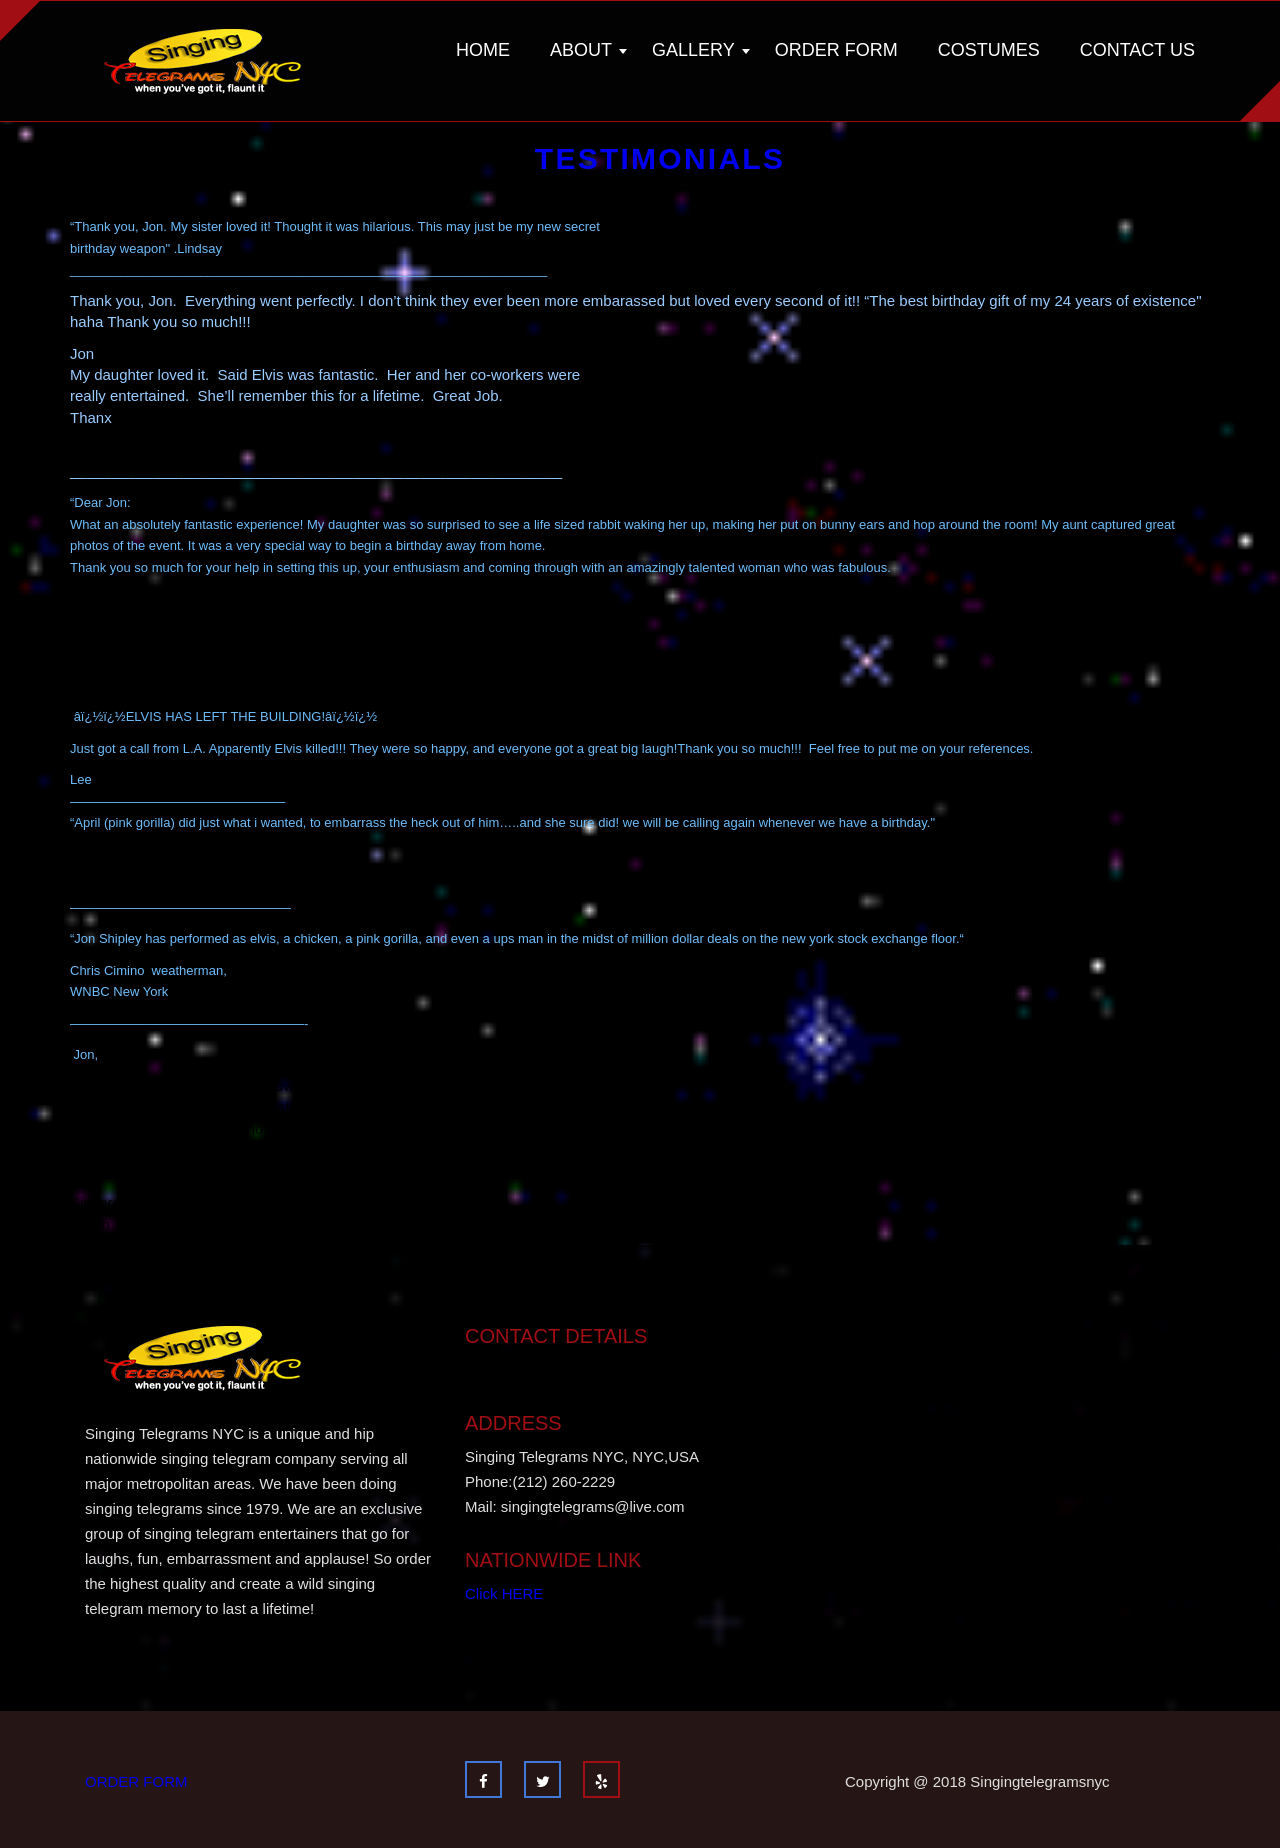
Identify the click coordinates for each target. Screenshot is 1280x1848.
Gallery (693, 50)
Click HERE (504, 1593)
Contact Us (1137, 50)
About (581, 50)
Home (483, 50)
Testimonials (660, 158)
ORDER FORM (136, 1781)
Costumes (989, 50)
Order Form (836, 50)
